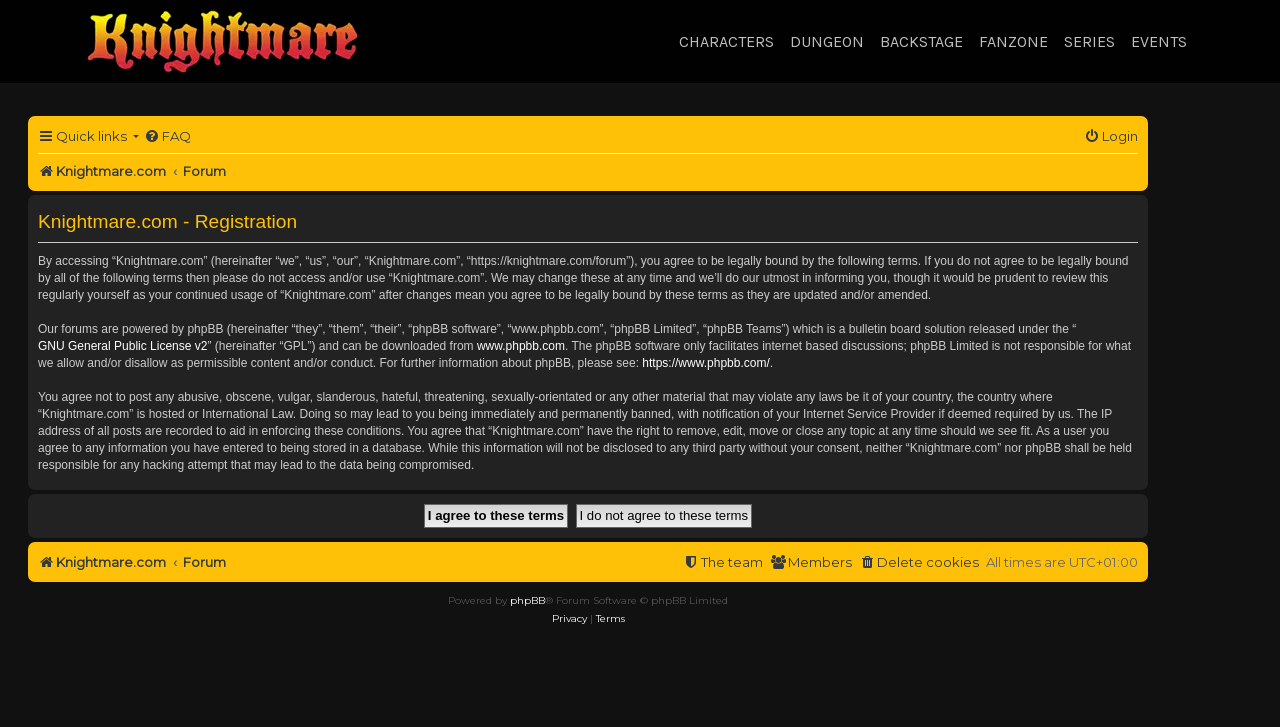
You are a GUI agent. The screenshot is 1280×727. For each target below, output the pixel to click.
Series (1089, 41)
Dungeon (827, 41)
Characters (726, 41)
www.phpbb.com (521, 346)
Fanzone (1013, 41)
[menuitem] (167, 136)
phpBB (527, 600)
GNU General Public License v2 (122, 346)
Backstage (921, 41)
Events (1159, 41)
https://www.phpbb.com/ (705, 363)
